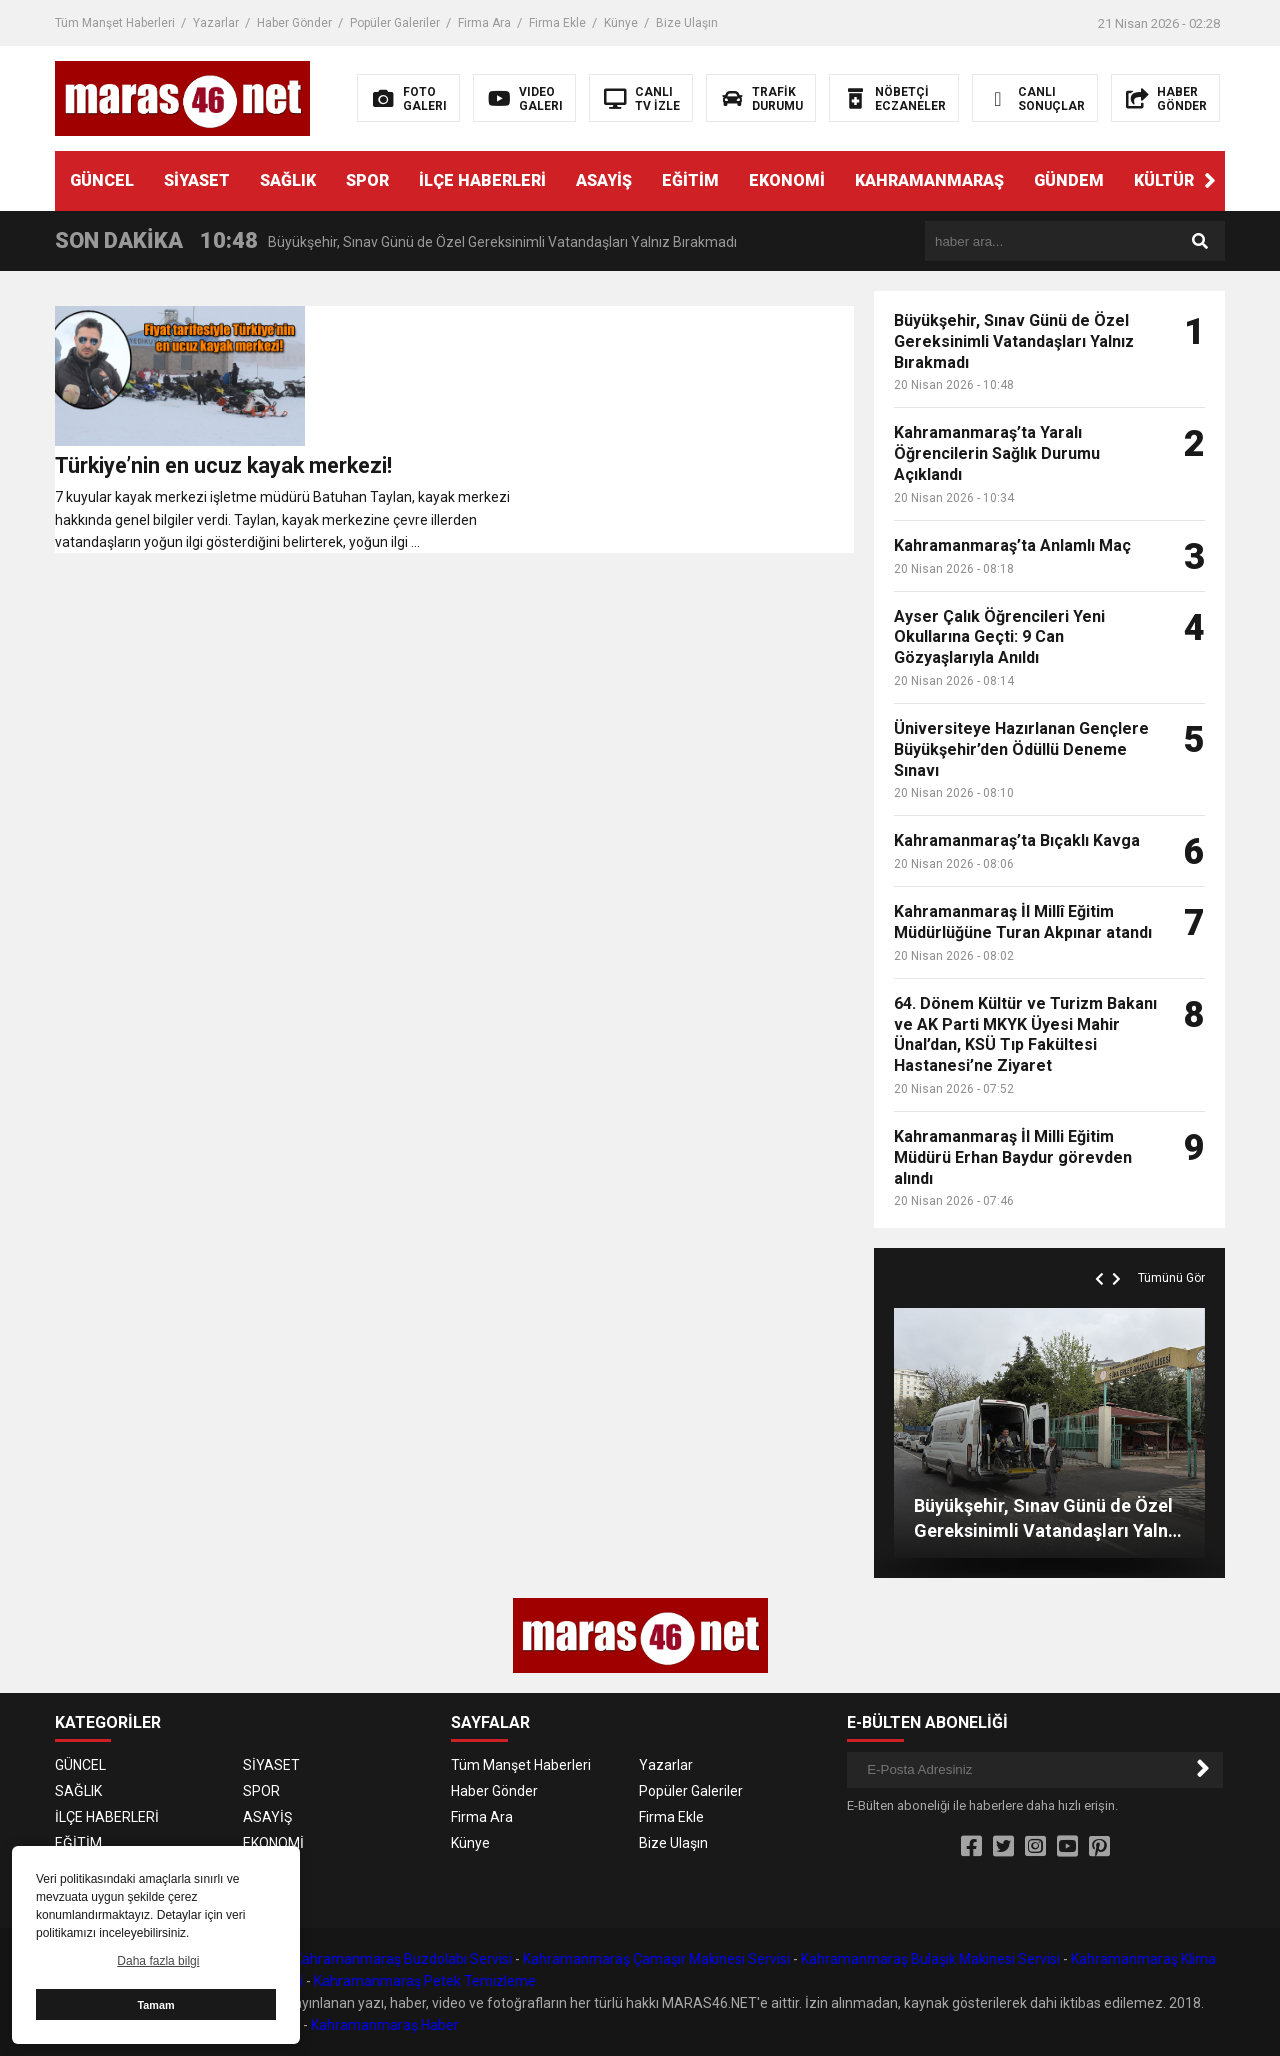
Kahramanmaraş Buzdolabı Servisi (403, 1959)
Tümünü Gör (1171, 1278)
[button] (1210, 181)
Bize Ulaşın (687, 23)
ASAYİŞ (604, 180)
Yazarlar (216, 23)
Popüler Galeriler (395, 23)
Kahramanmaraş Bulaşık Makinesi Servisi (930, 1959)
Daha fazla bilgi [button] (158, 1961)
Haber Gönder (294, 23)
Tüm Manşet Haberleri (115, 23)
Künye (621, 23)
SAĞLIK (288, 180)
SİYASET (197, 180)
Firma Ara (484, 23)
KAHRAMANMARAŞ (929, 180)
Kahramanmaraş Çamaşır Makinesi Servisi (656, 1959)
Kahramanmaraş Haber (385, 2025)
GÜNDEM (1069, 180)
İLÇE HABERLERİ (482, 180)
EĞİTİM (690, 180)
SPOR (367, 180)
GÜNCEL (102, 180)
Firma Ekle (557, 23)
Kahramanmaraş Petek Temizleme (425, 1981)
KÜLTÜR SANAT (1193, 180)
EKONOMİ (787, 180)
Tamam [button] (155, 2005)
